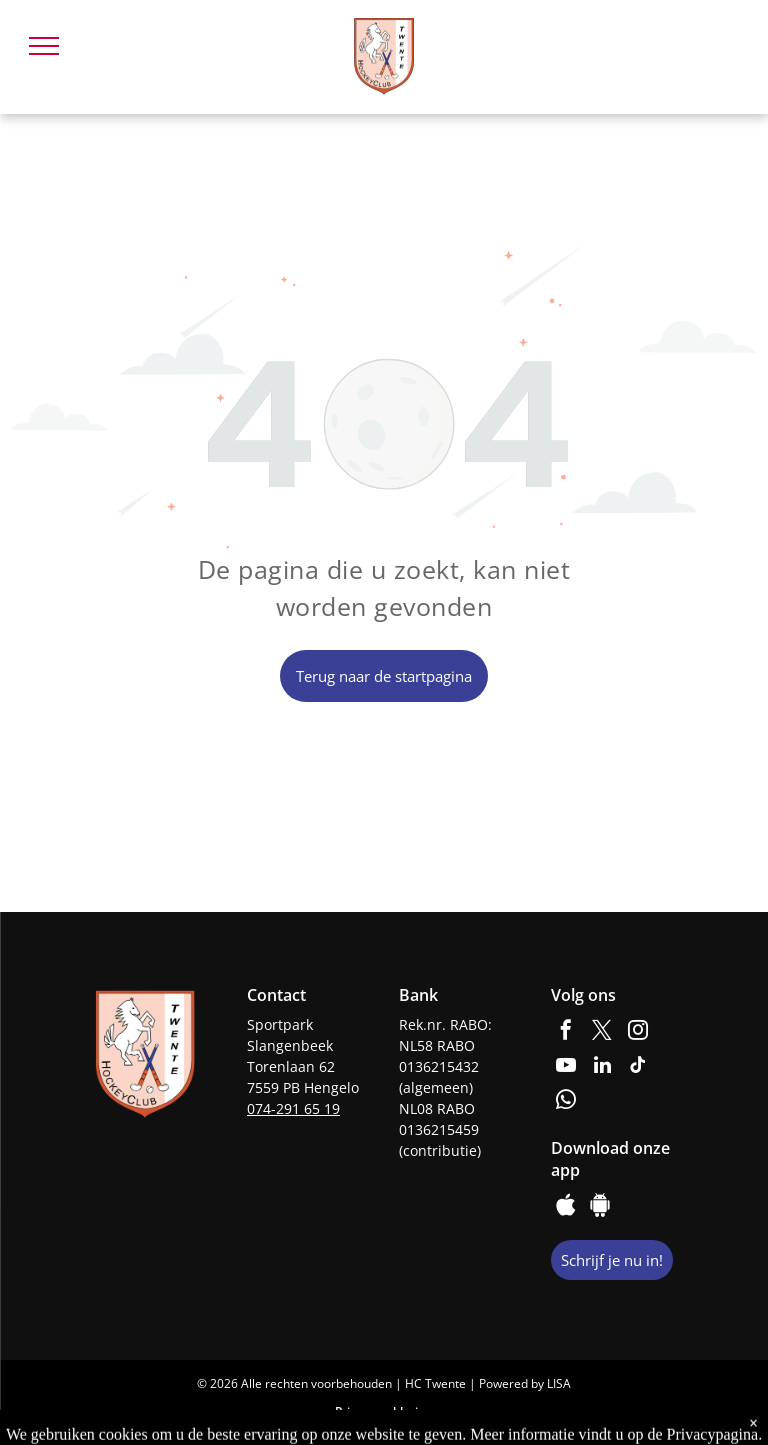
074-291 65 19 (293, 1108)
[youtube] (566, 1067)
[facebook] (566, 1032)
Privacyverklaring (384, 1411)
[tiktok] (638, 1067)
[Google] (600, 1207)
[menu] (44, 46)
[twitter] (602, 1032)
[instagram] (638, 1032)
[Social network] (566, 1207)
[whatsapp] (566, 1102)
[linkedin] (602, 1067)
